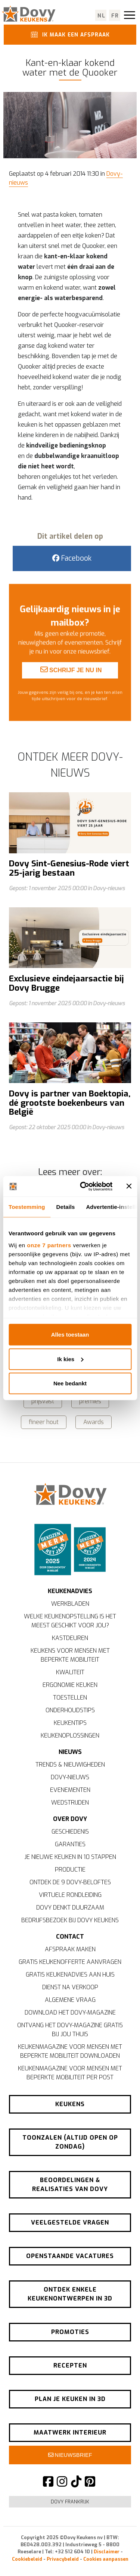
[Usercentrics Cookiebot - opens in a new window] (83, 1186)
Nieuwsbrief (70, 2455)
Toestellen (70, 1697)
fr (115, 15)
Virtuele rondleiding (70, 1895)
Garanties (70, 1844)
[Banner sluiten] (128, 1186)
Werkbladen (70, 1604)
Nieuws (70, 1752)
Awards (93, 1422)
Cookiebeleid (27, 2559)
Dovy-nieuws (70, 1777)
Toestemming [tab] (27, 1207)
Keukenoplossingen (70, 1735)
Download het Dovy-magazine (70, 2012)
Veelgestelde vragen (70, 2222)
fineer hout (44, 1422)
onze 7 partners (49, 1245)
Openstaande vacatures (70, 2256)
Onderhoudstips (70, 1710)
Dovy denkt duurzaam (70, 1907)
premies (90, 1401)
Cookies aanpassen (105, 2559)
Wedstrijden (70, 1802)
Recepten (70, 2365)
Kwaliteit (70, 1672)
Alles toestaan (70, 1334)
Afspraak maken (70, 1949)
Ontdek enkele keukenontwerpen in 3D (70, 2294)
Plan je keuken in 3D (70, 2399)
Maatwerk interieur (70, 2432)
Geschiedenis (70, 1831)
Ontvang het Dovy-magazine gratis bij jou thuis (70, 2029)
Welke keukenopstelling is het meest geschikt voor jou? (70, 1620)
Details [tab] (65, 1207)
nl (101, 15)
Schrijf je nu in (71, 685)
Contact (70, 1936)
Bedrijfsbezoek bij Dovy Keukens (70, 1920)
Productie (70, 1869)
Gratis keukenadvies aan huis (70, 1974)
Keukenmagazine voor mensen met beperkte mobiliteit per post (70, 2072)
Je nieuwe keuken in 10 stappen (70, 1857)
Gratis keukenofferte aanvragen (70, 1962)
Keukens (70, 2104)
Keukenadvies (70, 1591)
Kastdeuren (70, 1638)
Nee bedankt (70, 1383)
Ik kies (70, 1359)
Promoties (70, 2332)
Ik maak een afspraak (69, 34)
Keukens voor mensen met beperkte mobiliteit (70, 1655)
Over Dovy (70, 1819)
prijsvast (42, 1401)
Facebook (71, 558)
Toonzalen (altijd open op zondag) (70, 2142)
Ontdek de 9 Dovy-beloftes (70, 1882)
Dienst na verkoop (70, 1987)
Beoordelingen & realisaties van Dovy (70, 2184)
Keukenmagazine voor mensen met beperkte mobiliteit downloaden (70, 2051)
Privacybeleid (63, 2559)
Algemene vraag (70, 2000)
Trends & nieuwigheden (70, 1764)
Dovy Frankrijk (70, 2502)
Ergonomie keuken (70, 1685)
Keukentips (70, 1723)
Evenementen (70, 1790)
